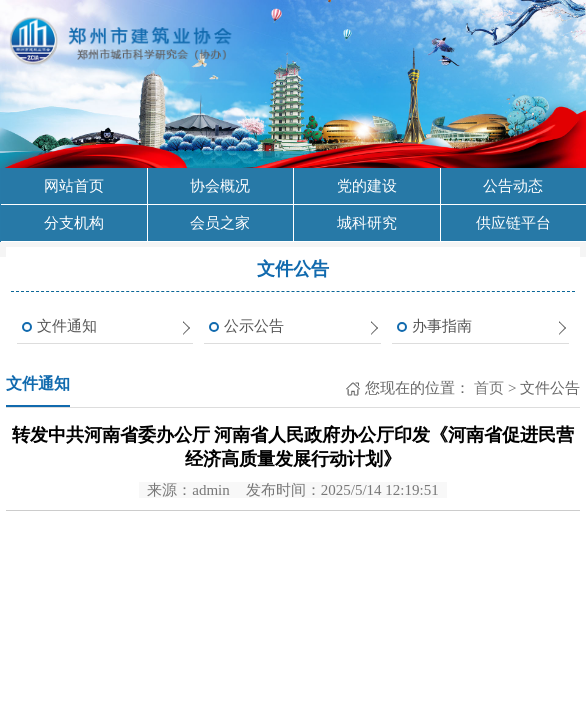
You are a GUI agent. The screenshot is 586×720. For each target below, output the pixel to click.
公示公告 (254, 326)
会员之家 (220, 223)
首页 (487, 388)
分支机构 (74, 223)
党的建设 (367, 186)
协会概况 (220, 186)
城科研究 (367, 223)
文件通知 (67, 326)
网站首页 (74, 186)
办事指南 (442, 326)
